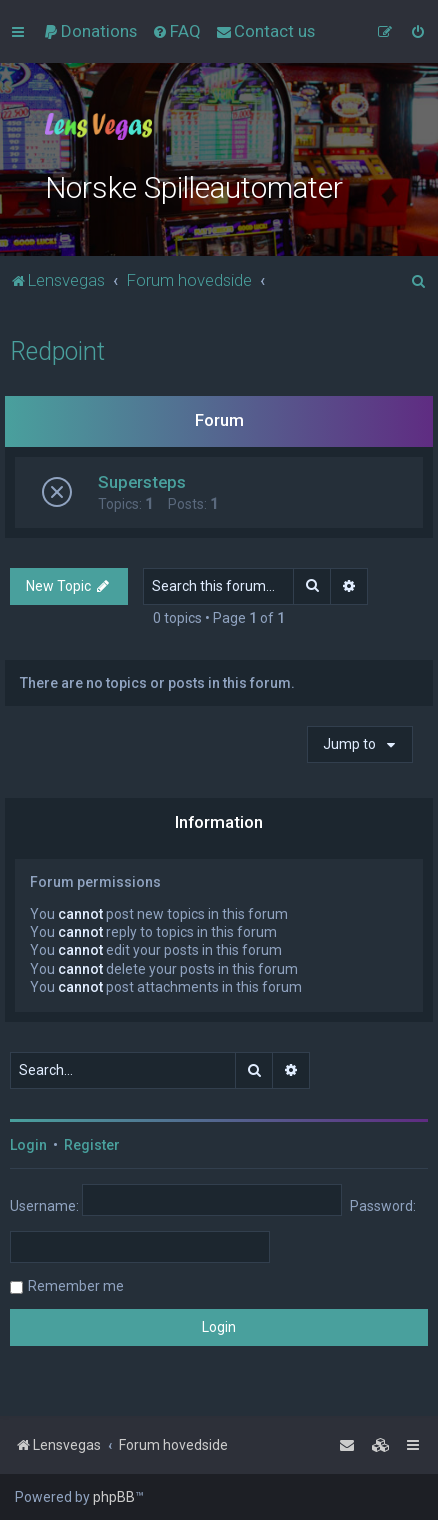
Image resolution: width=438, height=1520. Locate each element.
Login (28, 1145)
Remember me (76, 1286)
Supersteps (142, 482)
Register (92, 1145)
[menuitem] (90, 31)
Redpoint (57, 351)
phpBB (114, 1497)
